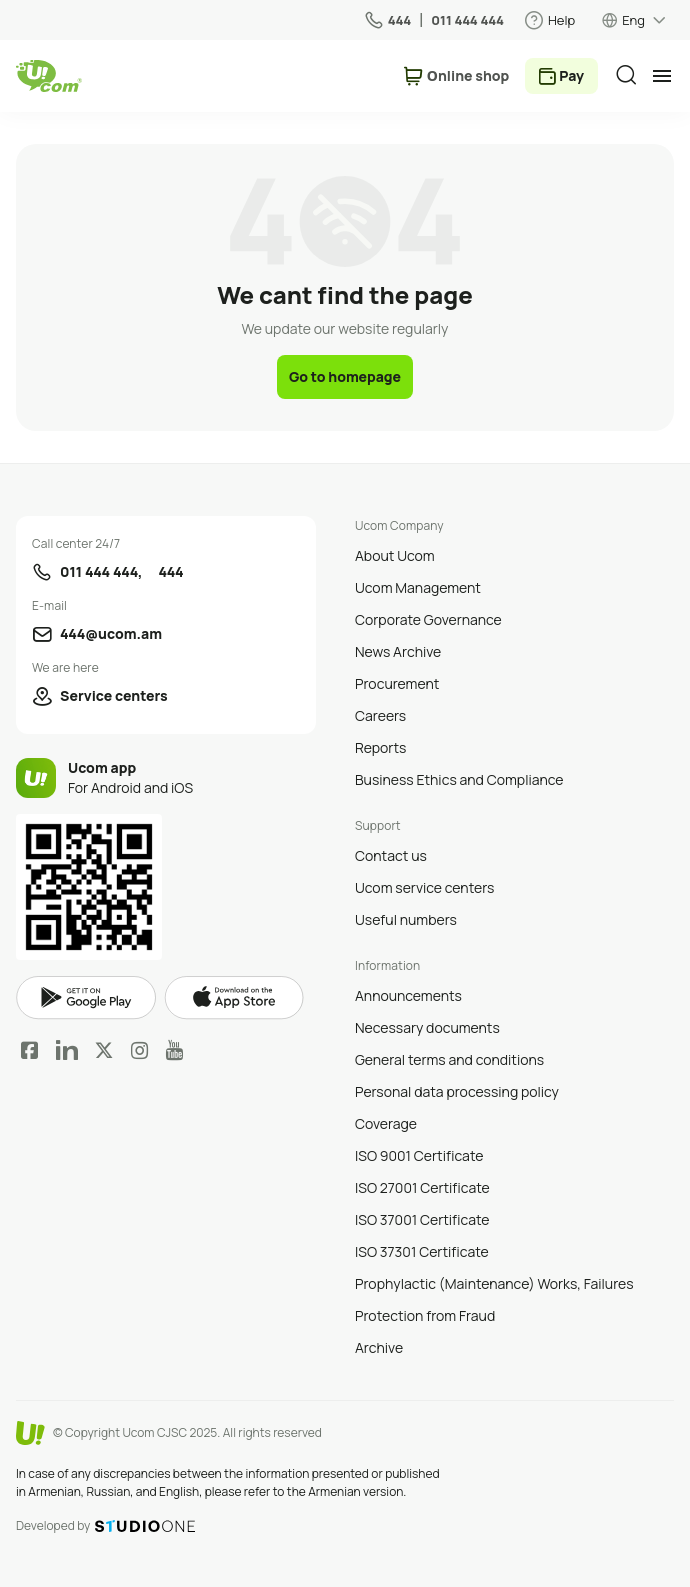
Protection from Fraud (425, 1315)
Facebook (30, 1050)
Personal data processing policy (457, 1091)
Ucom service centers (424, 887)
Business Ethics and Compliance (459, 779)
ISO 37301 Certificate (422, 1251)
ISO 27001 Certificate (422, 1187)
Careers (380, 715)
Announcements (408, 995)
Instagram (140, 1050)
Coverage (386, 1123)
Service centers (114, 695)
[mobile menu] (662, 76)
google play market (86, 998)
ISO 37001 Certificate (422, 1219)
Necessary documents (427, 1027)
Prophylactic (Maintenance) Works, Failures (494, 1283)
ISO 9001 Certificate (419, 1155)
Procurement (397, 683)
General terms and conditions (449, 1059)
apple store (234, 998)
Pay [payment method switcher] (571, 75)
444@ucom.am (111, 633)
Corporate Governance (428, 619)
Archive (379, 1347)
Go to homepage (345, 376)
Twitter (104, 1050)
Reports (380, 747)
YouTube (174, 1050)
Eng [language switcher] (633, 20)
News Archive (398, 651)
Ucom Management (418, 587)
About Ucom (395, 555)
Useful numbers (406, 919)
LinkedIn (67, 1050)
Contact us (391, 855)
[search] (626, 75)
